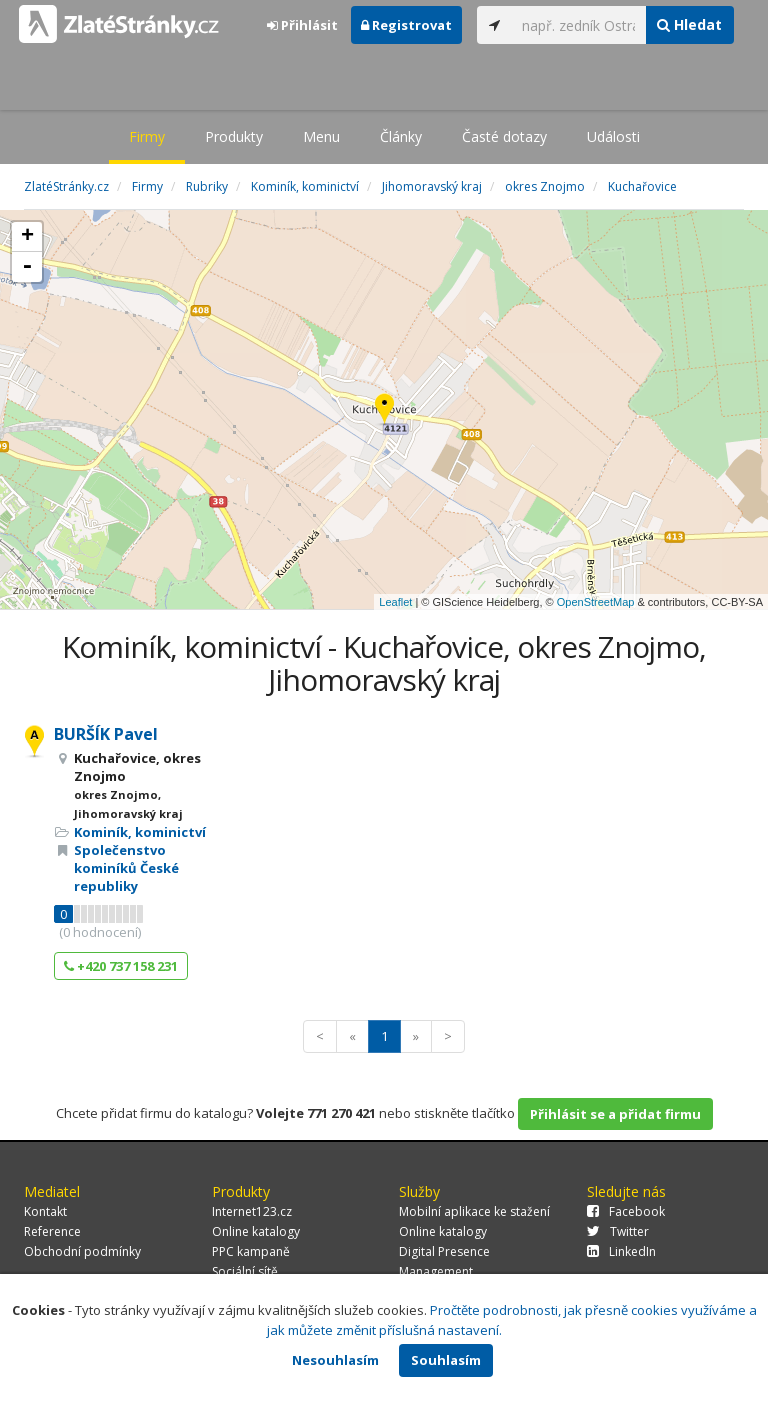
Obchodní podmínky (82, 1251)
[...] (579, 25)
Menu (321, 136)
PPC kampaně (251, 1251)
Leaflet (395, 602)
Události (613, 136)
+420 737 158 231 (121, 966)
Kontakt (45, 1211)
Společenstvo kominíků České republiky (126, 868)
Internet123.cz (252, 1211)
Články (401, 136)
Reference (52, 1231)
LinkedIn (621, 1251)
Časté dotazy (504, 136)
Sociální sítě (245, 1271)
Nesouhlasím (335, 1360)
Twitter (618, 1231)
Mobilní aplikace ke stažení (474, 1211)
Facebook (626, 1211)
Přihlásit (302, 25)
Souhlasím (446, 1360)
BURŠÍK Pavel (106, 734)
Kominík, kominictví (140, 832)
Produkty (234, 136)
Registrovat (406, 25)
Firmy (147, 136)
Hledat (689, 24)
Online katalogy (256, 1231)
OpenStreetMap (596, 602)
